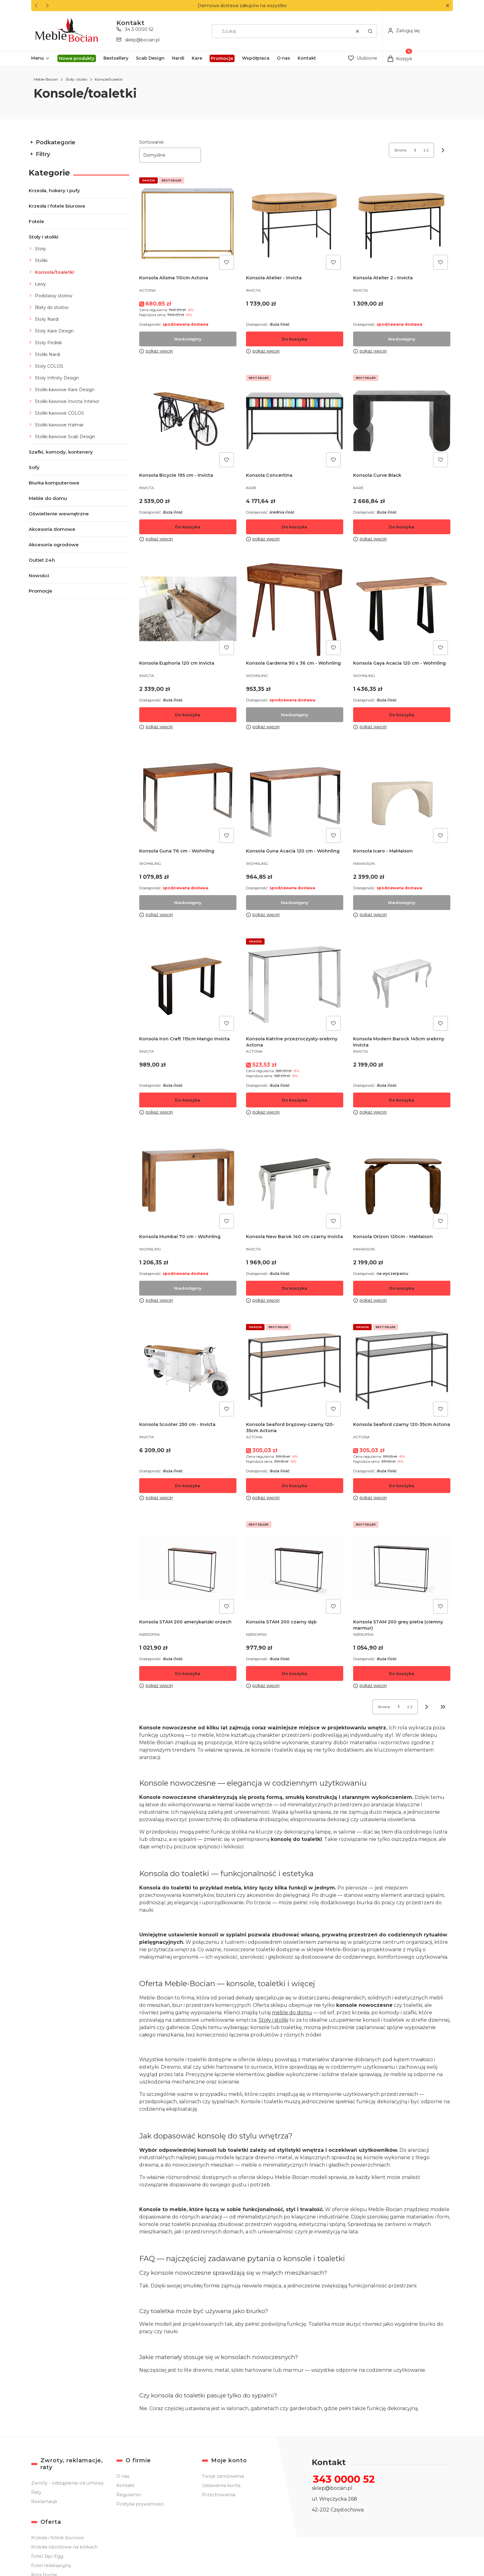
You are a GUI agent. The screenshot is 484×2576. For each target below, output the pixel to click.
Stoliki (41, 260)
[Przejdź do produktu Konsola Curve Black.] (401, 421)
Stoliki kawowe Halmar (59, 425)
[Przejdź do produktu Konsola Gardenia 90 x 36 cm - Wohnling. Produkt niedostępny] (294, 609)
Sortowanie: (152, 142)
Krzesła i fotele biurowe (57, 206)
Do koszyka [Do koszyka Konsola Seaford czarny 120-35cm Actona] (402, 1485)
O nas (122, 2476)
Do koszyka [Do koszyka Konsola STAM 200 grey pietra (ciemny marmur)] (402, 1673)
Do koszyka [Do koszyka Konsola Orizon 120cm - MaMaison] (402, 1287)
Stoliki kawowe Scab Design (65, 436)
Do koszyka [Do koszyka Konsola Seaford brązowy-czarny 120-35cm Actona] (294, 1485)
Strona (400, 150)
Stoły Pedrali (48, 342)
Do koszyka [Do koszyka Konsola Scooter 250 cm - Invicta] (187, 1485)
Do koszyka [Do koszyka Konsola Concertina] (294, 526)
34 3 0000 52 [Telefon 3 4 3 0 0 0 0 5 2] (139, 29)
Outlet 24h (42, 560)
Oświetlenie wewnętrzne (59, 514)
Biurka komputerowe (54, 483)
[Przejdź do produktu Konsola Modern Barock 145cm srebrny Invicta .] (401, 984)
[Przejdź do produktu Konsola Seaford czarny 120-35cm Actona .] (401, 1370)
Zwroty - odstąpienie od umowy (67, 2483)
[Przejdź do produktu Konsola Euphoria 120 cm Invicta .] (187, 609)
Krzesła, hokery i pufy (54, 190)
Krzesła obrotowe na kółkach (64, 2547)
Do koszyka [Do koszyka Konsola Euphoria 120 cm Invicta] (187, 714)
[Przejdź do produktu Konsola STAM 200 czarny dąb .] (294, 1567)
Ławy (40, 284)
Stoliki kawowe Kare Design (64, 389)
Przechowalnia (218, 2495)
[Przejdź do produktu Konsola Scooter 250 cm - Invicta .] (187, 1370)
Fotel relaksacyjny (51, 2565)
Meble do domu (48, 498)
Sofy (34, 467)
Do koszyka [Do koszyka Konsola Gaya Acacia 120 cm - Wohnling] (402, 714)
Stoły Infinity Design (57, 378)
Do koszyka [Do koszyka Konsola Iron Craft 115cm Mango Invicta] (187, 1100)
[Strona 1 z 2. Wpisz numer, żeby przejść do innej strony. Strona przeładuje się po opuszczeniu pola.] (415, 150)
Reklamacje (44, 2501)
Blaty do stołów (52, 307)
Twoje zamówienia (223, 2476)
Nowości (39, 575)
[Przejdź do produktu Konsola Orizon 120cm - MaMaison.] (401, 1182)
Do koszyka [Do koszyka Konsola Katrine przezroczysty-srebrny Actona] (294, 1100)
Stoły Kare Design (54, 331)
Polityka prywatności (140, 2504)
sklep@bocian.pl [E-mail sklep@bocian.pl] (142, 40)
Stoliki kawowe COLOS (59, 413)
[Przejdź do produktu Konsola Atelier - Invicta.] (294, 223)
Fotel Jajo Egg (47, 2556)
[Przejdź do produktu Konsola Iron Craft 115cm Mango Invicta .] (187, 984)
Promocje (40, 591)
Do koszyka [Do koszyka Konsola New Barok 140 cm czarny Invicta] (294, 1287)
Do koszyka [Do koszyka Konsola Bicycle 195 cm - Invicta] (187, 526)
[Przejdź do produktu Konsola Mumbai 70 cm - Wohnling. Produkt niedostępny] (187, 1182)
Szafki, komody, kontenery (61, 452)
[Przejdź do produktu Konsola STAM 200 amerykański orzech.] (187, 1567)
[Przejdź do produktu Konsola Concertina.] (294, 421)
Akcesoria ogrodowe (54, 545)
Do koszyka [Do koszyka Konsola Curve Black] (402, 526)
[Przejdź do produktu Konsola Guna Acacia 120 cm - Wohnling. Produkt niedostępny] (294, 796)
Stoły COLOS (49, 366)
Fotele (36, 221)
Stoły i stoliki (76, 79)
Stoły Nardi (47, 319)
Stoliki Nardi (47, 354)
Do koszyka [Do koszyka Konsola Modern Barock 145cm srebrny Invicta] (402, 1100)
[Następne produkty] (426, 1706)
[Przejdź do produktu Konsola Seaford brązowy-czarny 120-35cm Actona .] (294, 1370)
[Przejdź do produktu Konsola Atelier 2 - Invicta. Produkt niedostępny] (401, 223)
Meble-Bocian (46, 79)
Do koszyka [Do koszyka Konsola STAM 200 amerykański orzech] (187, 1673)
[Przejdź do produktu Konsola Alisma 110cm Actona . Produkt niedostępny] (187, 223)
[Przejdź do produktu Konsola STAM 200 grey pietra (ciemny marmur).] (401, 1567)
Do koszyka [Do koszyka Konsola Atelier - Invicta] (294, 338)
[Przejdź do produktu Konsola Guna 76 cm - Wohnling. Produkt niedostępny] (187, 796)
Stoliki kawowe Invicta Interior (67, 401)
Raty (36, 2492)
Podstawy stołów (53, 295)
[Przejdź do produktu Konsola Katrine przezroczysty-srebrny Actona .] (294, 984)
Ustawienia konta (221, 2485)
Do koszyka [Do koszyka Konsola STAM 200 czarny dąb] (294, 1673)
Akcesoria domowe (52, 529)
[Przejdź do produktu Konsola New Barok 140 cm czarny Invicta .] (294, 1182)
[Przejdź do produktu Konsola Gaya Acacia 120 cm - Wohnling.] (401, 609)
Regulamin (128, 2495)
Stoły (40, 249)
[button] (447, 6)
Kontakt (125, 2485)
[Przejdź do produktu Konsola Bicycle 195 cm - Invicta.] (187, 421)
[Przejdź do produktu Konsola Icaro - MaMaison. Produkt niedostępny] (401, 796)
